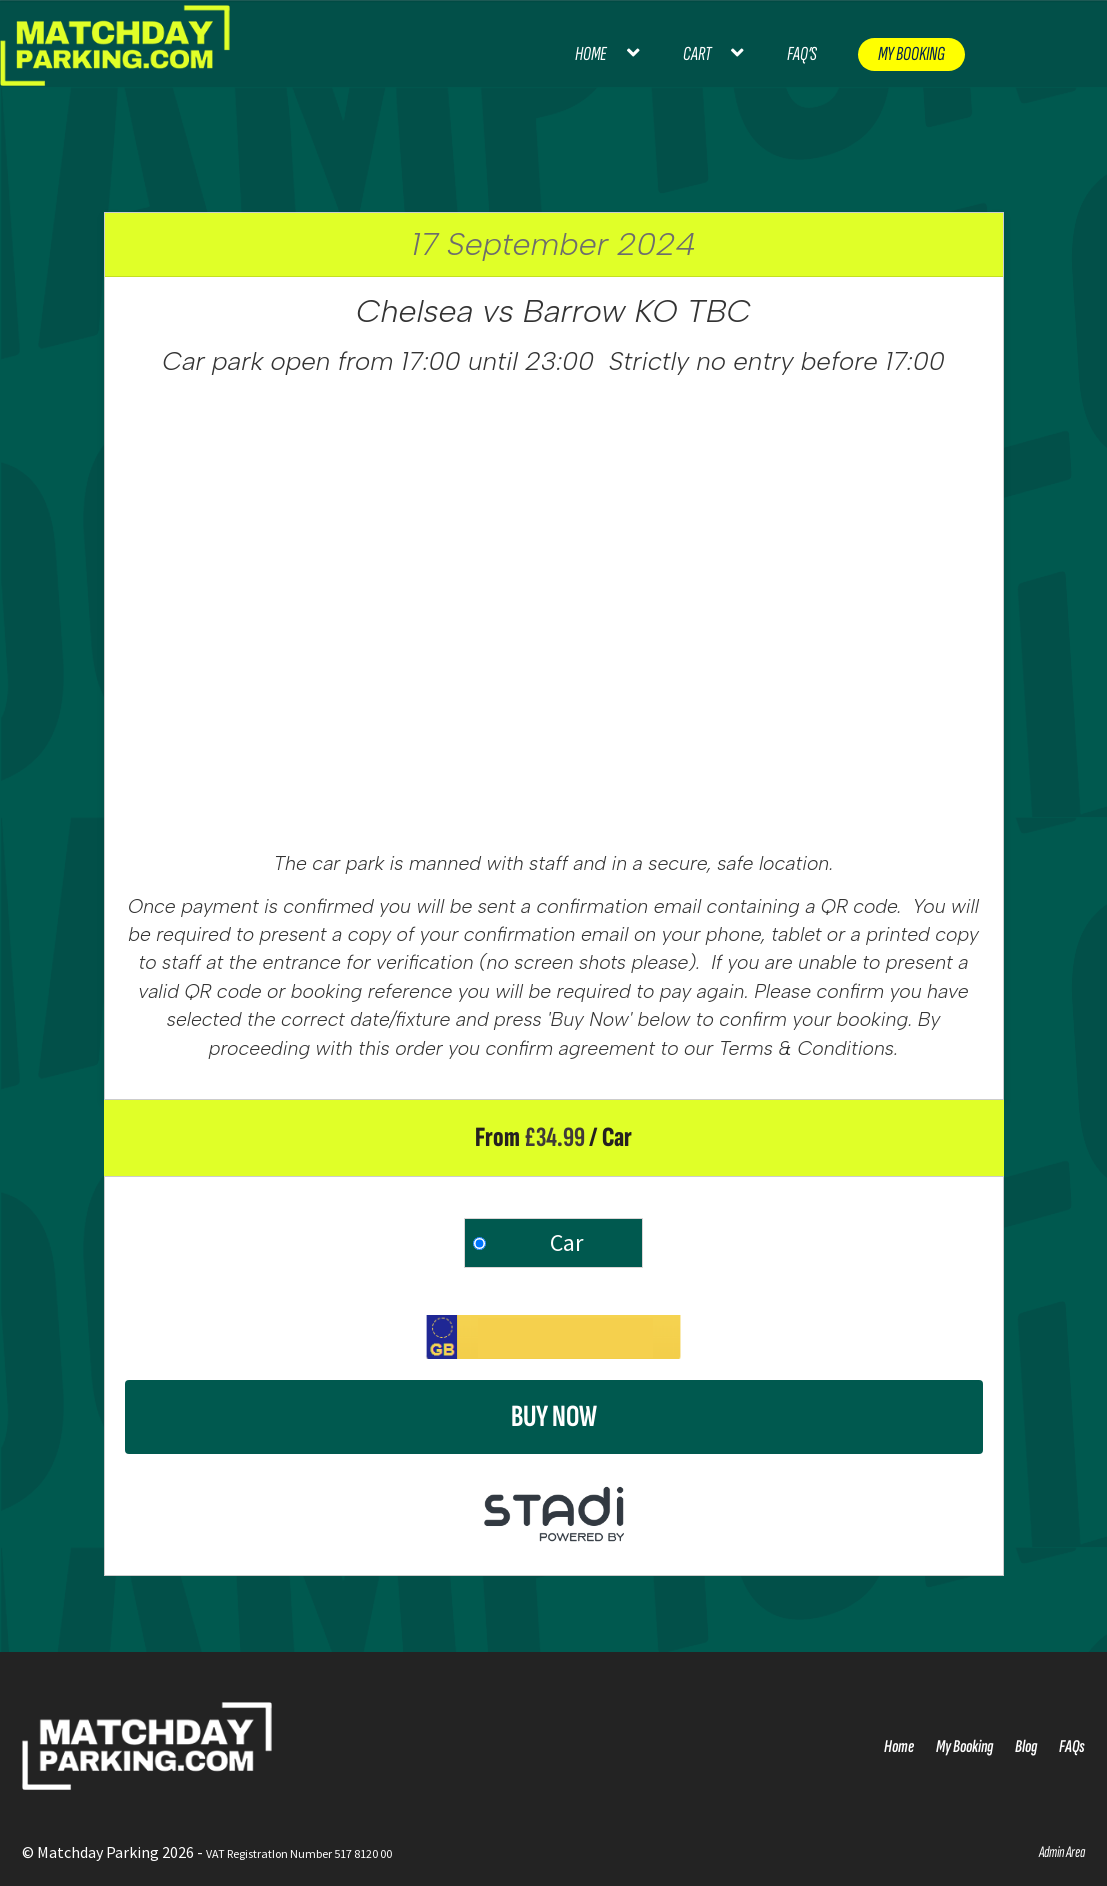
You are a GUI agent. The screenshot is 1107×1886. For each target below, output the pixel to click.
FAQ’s (802, 54)
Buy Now (554, 1416)
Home (591, 54)
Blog (1026, 1746)
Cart (697, 54)
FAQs (1072, 1746)
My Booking (911, 54)
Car (566, 1242)
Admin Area (1062, 1852)
